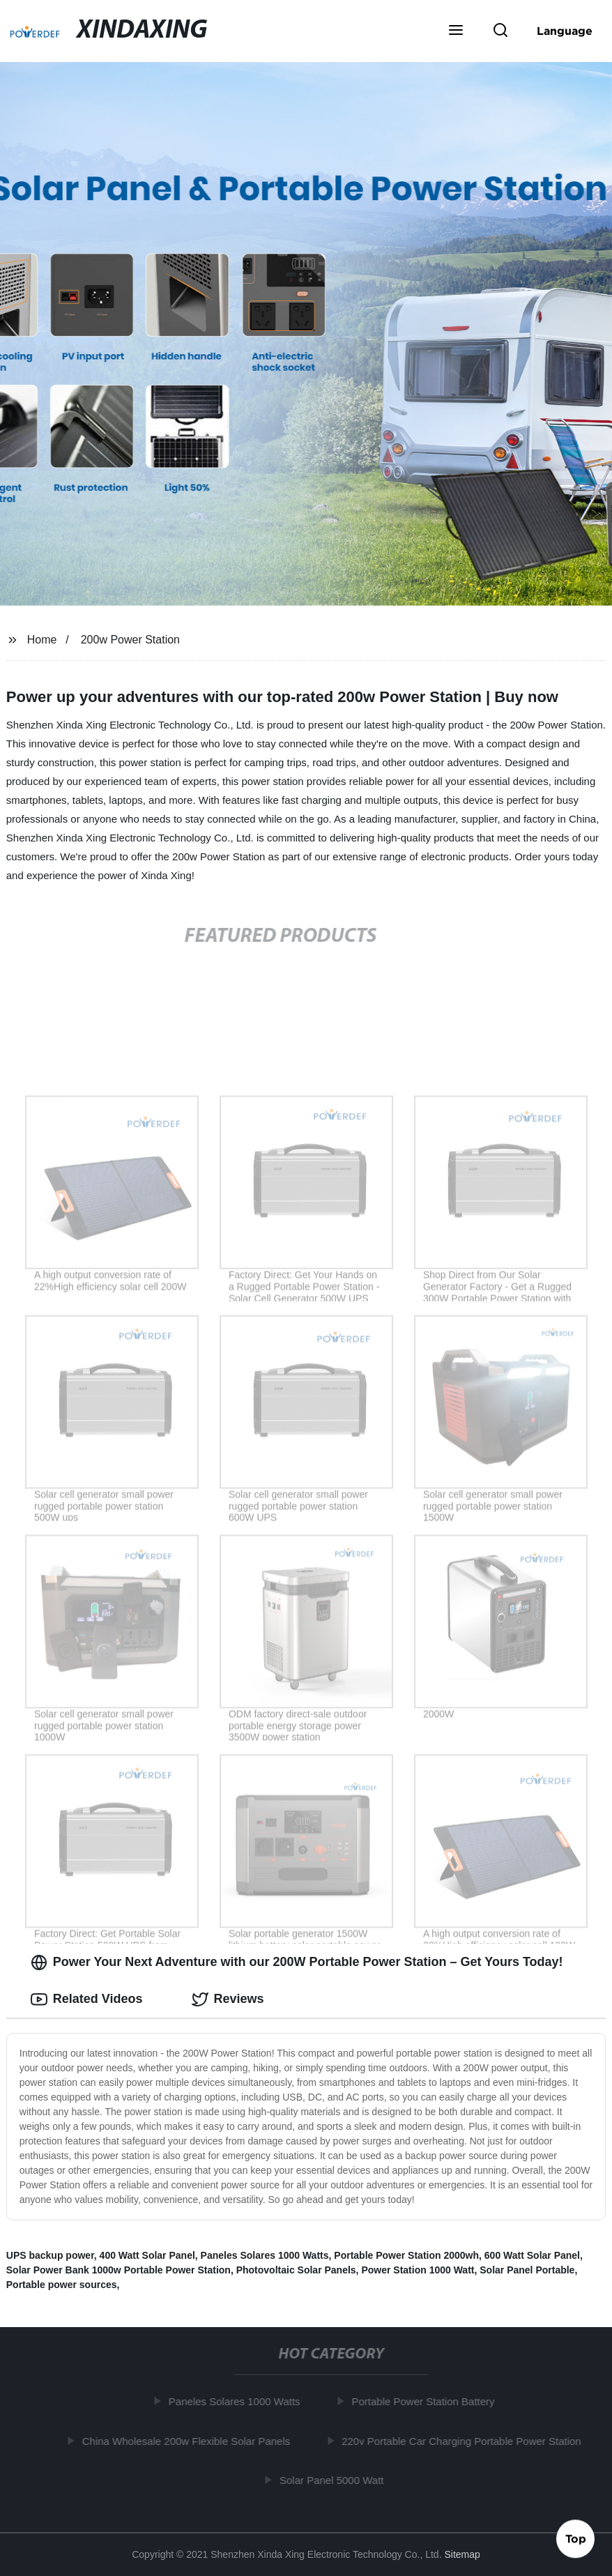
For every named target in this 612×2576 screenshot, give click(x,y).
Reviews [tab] (228, 1999)
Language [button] (564, 30)
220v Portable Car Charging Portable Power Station (465, 2441)
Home (42, 640)
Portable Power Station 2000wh (406, 2255)
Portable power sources (61, 2284)
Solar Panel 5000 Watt (335, 2480)
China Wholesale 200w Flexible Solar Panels (189, 2441)
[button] (456, 31)
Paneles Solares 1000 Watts (265, 2255)
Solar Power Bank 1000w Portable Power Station (118, 2270)
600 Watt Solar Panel (532, 2255)
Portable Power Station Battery (426, 2401)
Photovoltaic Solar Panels (296, 2270)
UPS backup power (50, 2255)
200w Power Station (130, 640)
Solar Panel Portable (527, 2270)
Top (575, 2539)
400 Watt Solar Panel (147, 2255)
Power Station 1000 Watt (417, 2270)
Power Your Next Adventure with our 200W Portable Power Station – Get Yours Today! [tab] (297, 1962)
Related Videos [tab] (87, 1999)
